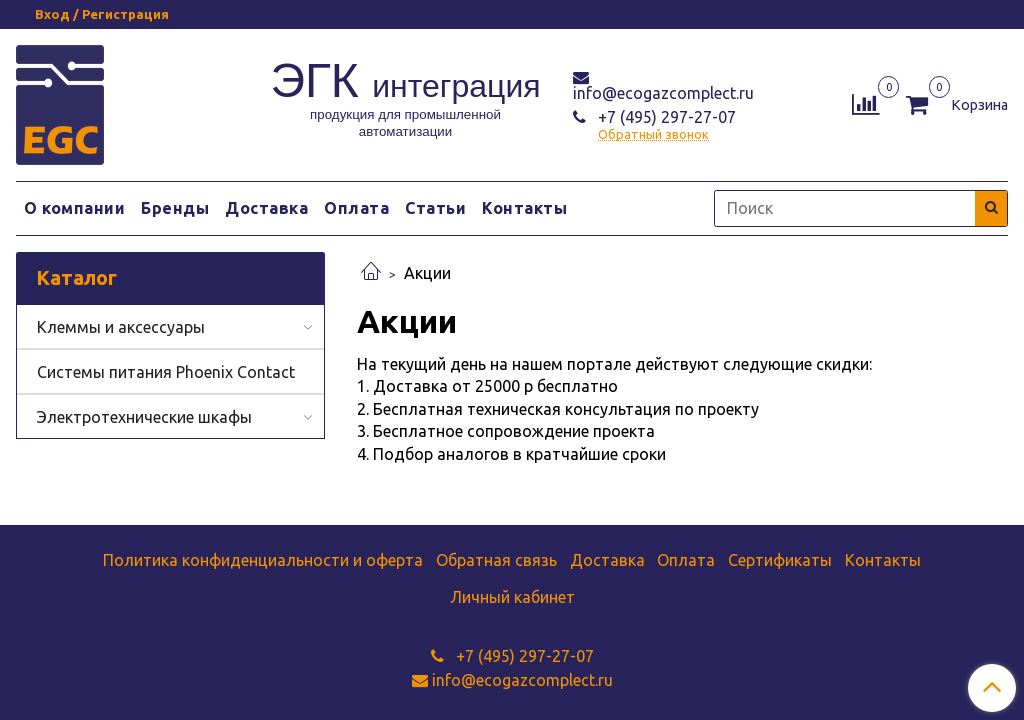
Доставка (266, 208)
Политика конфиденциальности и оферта (263, 560)
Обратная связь (496, 560)
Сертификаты (780, 560)
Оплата (356, 208)
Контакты (524, 208)
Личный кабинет (512, 597)
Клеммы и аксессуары (121, 327)
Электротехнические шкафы (144, 417)
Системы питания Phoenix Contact (166, 372)
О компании (74, 208)
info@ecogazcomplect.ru (663, 93)
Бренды (175, 208)
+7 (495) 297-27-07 (665, 117)
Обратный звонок (653, 134)
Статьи (435, 208)
